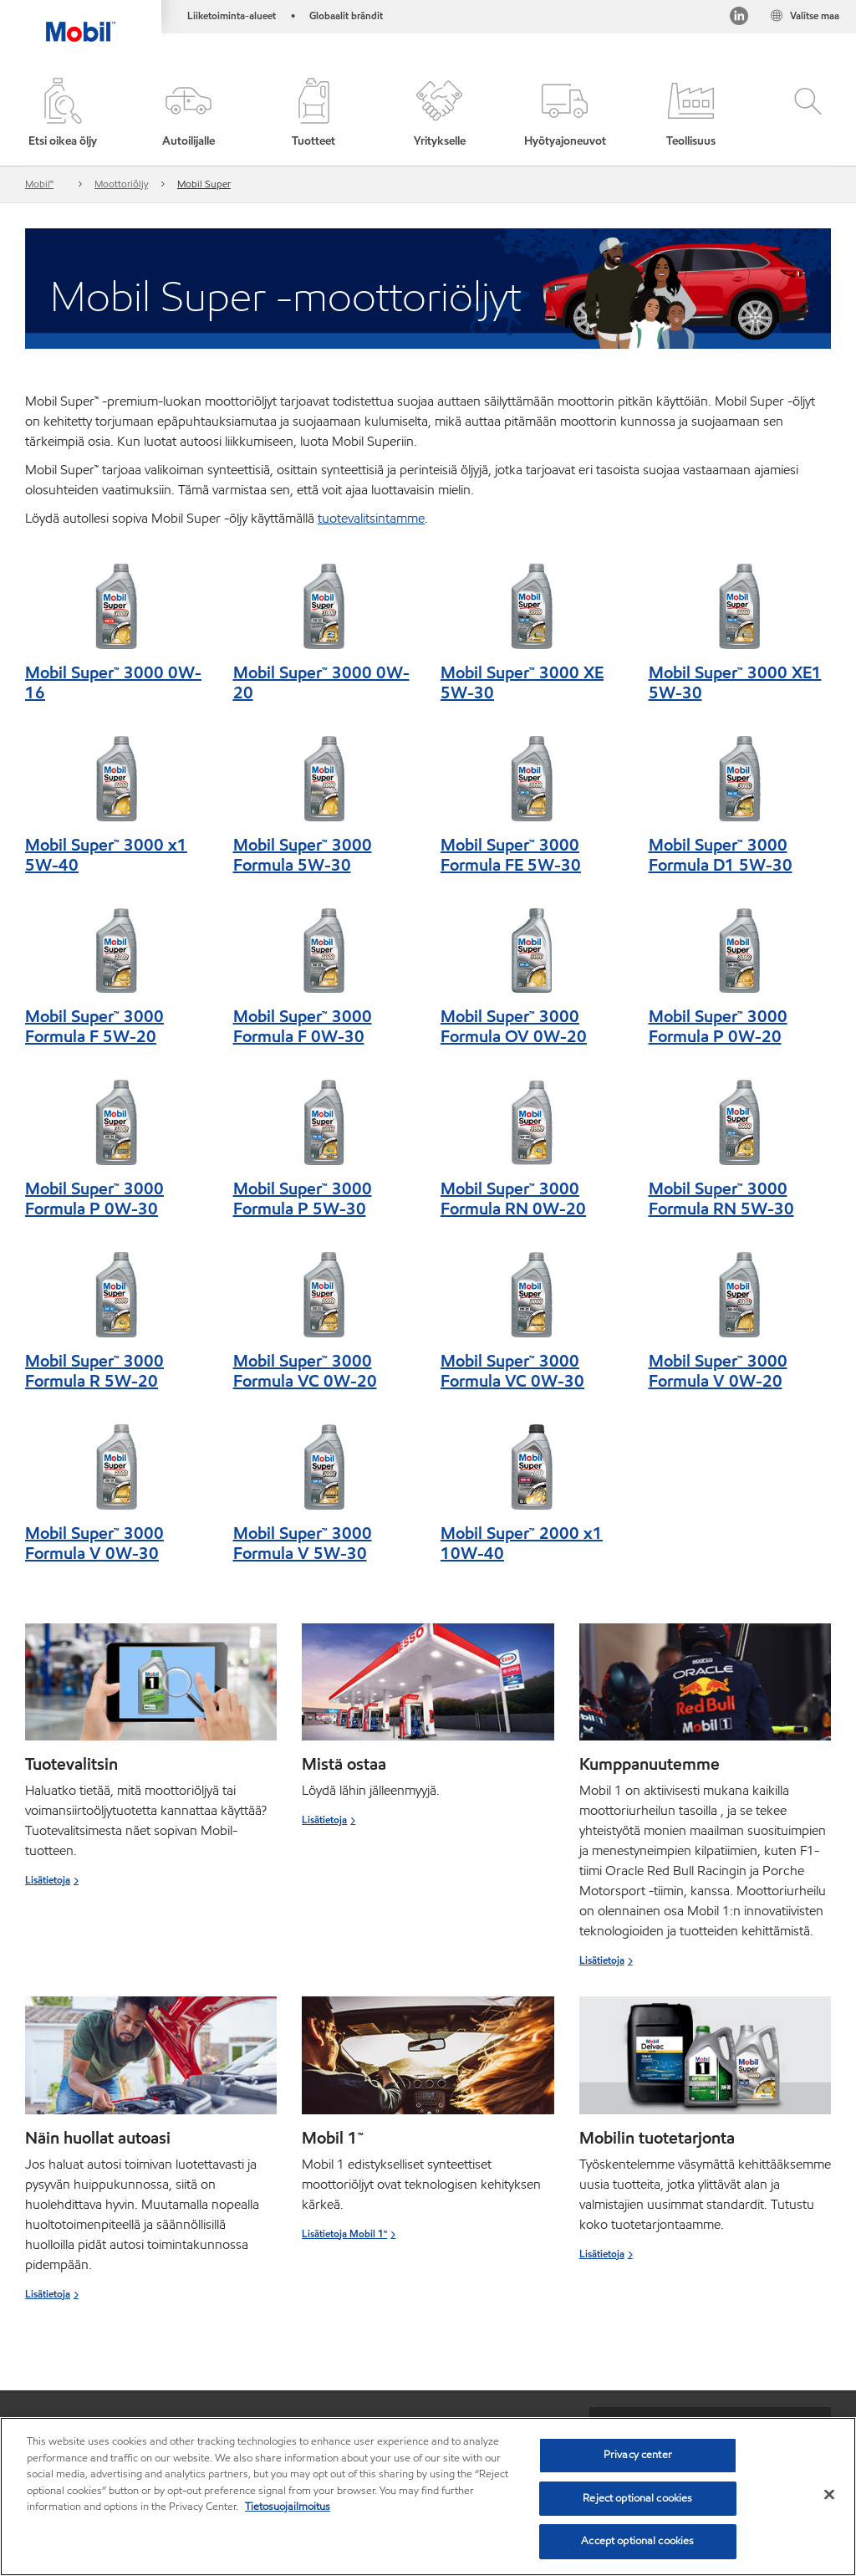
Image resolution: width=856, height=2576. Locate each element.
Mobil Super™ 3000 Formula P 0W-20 (718, 1026)
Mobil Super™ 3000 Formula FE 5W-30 (511, 855)
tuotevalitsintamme (371, 518)
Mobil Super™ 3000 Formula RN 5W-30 (721, 1198)
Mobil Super (204, 183)
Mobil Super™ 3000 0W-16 (113, 682)
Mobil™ (39, 183)
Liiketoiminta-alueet (231, 15)
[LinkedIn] (739, 19)
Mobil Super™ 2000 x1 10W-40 (522, 1543)
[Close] (829, 2494)
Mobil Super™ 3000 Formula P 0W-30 (94, 1198)
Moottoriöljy (121, 183)
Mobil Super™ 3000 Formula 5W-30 (302, 855)
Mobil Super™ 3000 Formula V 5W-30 (302, 1543)
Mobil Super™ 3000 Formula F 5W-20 (94, 1026)
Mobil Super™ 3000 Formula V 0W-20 (718, 1371)
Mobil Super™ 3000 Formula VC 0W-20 (305, 1371)
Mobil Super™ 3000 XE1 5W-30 (735, 682)
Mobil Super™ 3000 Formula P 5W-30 (302, 1198)
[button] (188, 114)
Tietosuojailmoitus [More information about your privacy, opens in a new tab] (287, 2506)
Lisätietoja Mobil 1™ (344, 2233)
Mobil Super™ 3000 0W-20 (321, 682)
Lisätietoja (47, 1880)
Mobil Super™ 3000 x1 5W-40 (106, 855)
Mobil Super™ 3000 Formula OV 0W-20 (514, 1026)
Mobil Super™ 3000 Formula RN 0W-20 (513, 1198)
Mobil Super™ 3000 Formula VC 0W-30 (512, 1371)
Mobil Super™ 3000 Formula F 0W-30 (302, 1026)
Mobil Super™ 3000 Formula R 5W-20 (94, 1371)
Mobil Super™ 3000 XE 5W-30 (522, 682)
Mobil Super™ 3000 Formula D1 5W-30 (720, 855)
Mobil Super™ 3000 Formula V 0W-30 (94, 1543)
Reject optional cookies (637, 2498)
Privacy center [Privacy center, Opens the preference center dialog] (638, 2454)
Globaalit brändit (346, 15)
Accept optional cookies (637, 2540)
